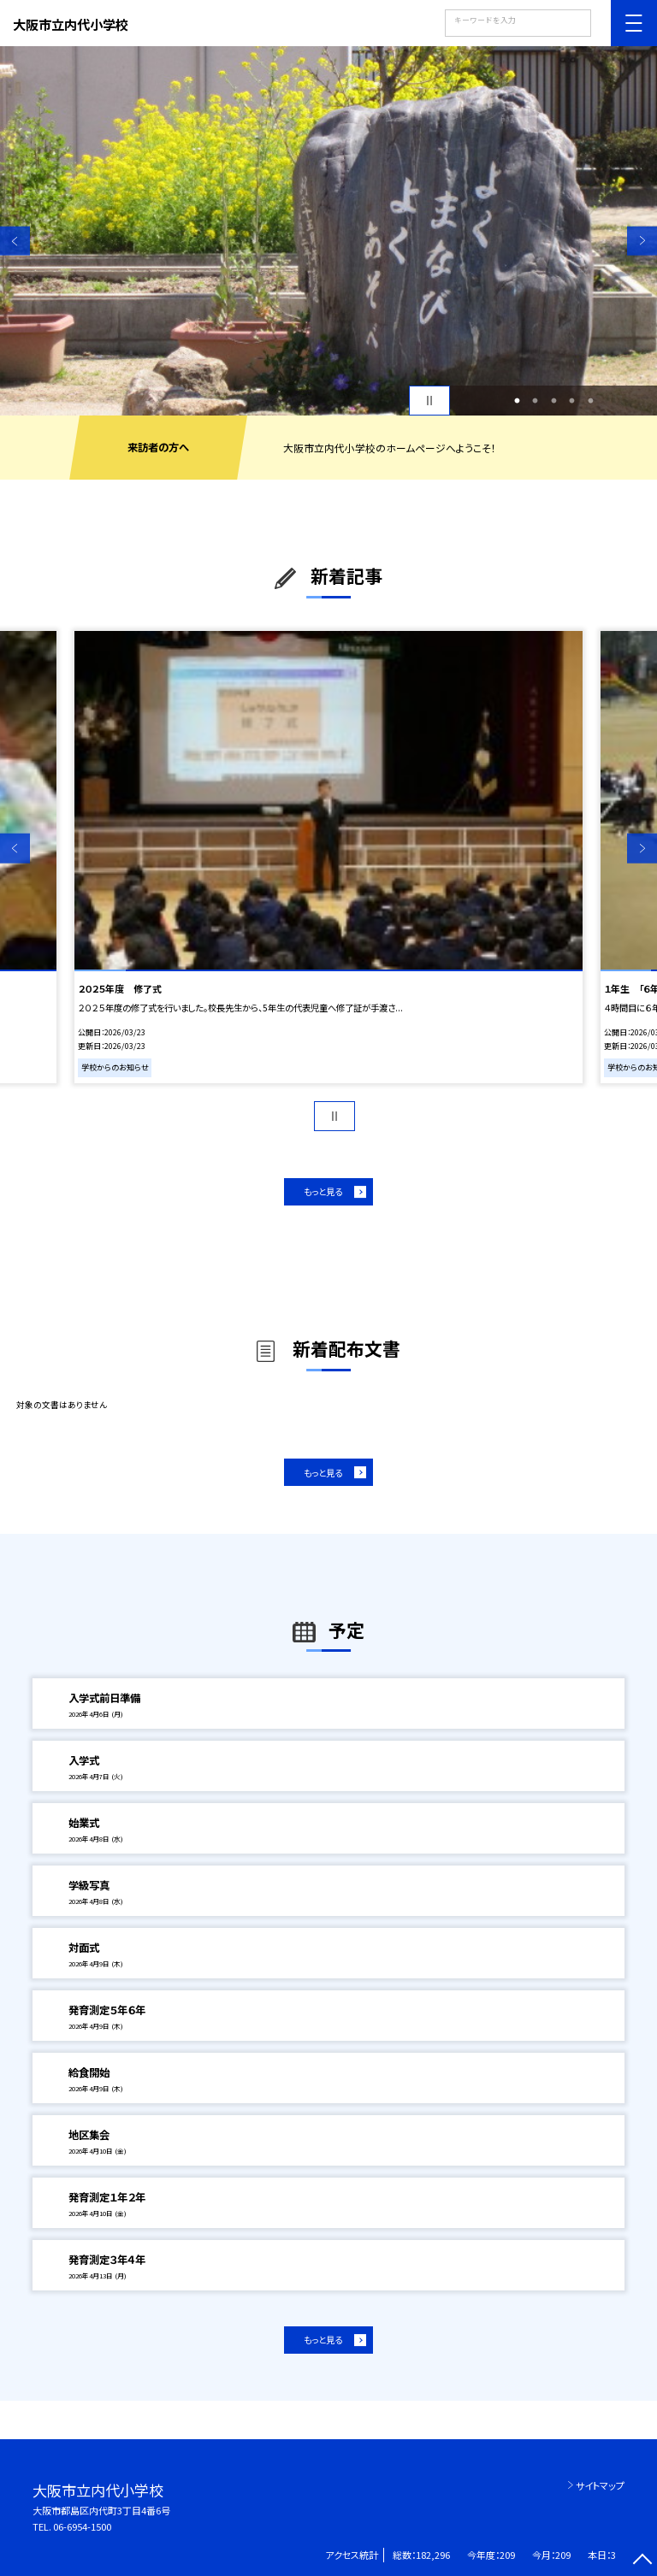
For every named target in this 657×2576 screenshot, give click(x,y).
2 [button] (535, 401)
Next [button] (642, 241)
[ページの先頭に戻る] (642, 2561)
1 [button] (516, 401)
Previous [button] (15, 241)
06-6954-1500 (82, 2526)
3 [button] (553, 401)
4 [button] (572, 401)
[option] (328, 231)
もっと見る (323, 1191)
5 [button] (590, 401)
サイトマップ (600, 2485)
